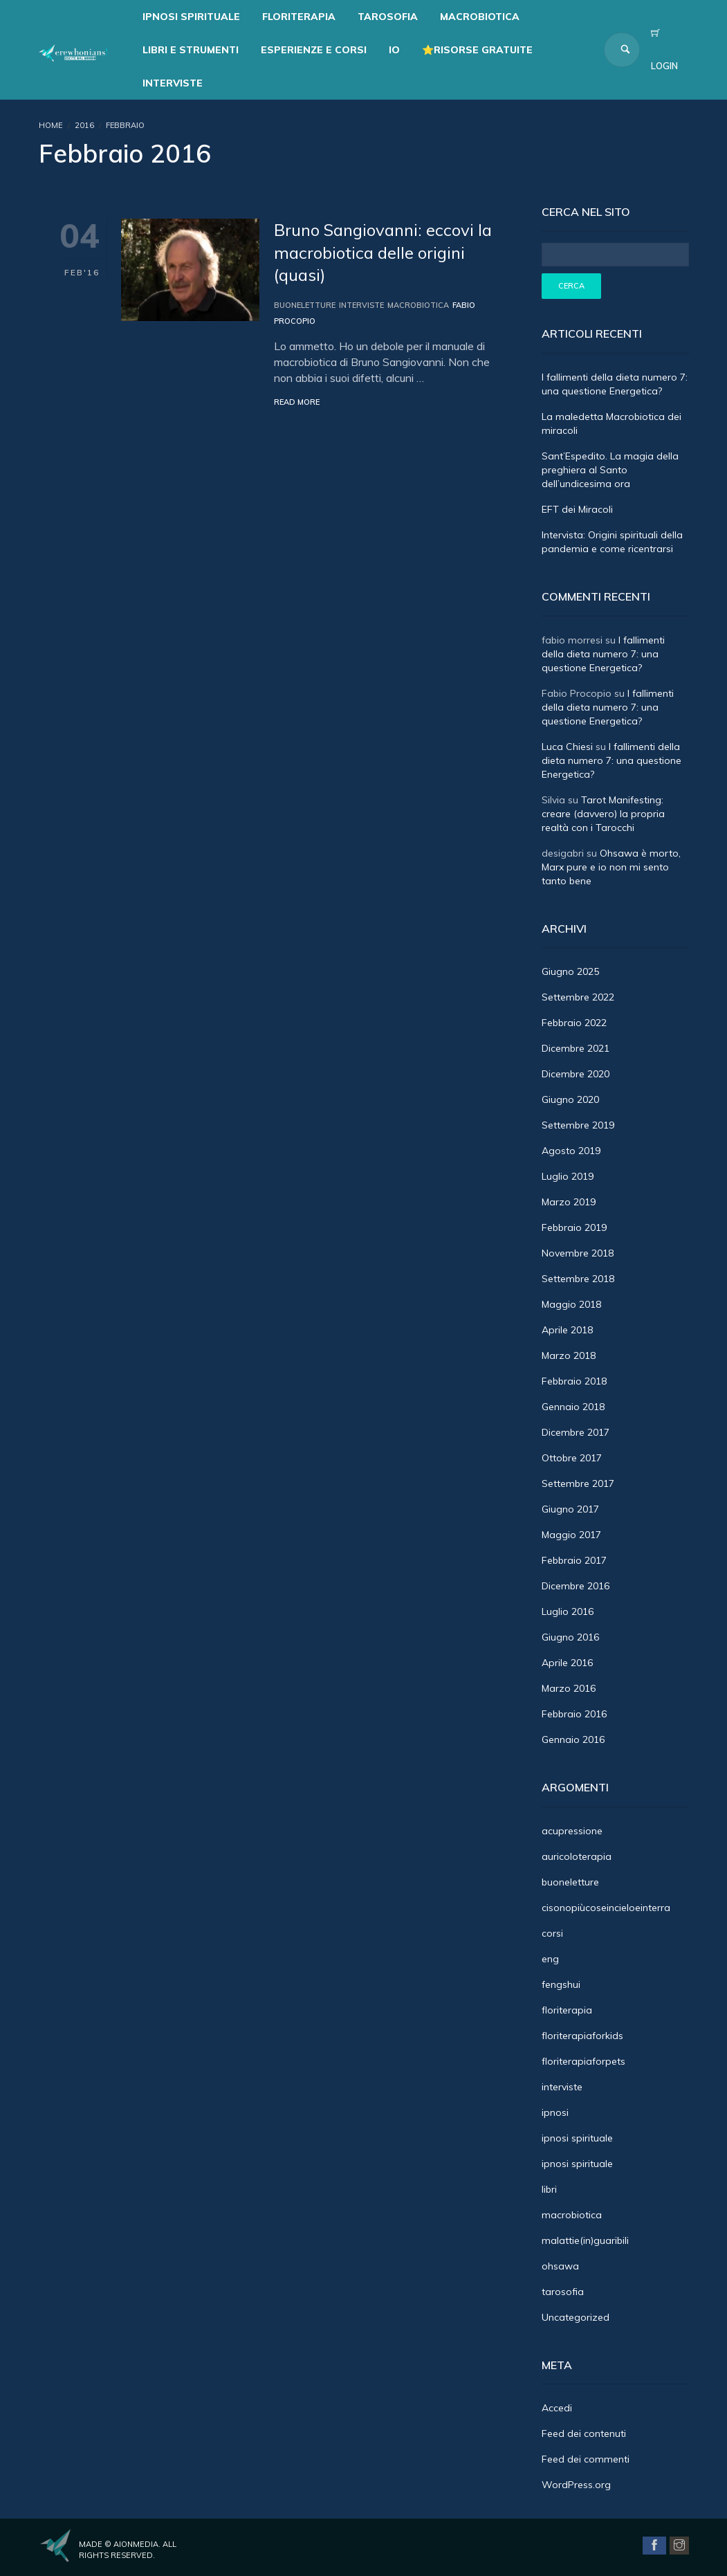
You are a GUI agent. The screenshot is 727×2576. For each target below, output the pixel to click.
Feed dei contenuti (584, 2433)
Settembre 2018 (578, 1278)
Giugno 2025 (570, 971)
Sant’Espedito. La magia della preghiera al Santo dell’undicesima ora (610, 470)
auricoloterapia (576, 1856)
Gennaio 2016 (573, 1739)
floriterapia (567, 2010)
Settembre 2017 (578, 1483)
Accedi (557, 2408)
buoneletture (304, 305)
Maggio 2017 (571, 1534)
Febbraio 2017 (574, 1560)
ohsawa (560, 2266)
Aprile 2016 (567, 1662)
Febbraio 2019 (574, 1227)
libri (549, 2189)
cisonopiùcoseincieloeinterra (606, 1907)
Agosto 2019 (571, 1150)
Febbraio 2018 (574, 1381)
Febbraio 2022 (574, 1022)
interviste (361, 305)
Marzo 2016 (569, 1688)
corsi (552, 1933)
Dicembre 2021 (575, 1048)
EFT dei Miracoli (577, 509)
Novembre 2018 (578, 1253)
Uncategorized (575, 2317)
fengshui (561, 1984)
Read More (297, 402)
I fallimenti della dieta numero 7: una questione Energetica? (603, 654)
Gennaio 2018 (573, 1406)
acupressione (572, 1831)
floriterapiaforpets (583, 2061)
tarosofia (563, 2291)
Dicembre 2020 (575, 1074)
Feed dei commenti (585, 2459)
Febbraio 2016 (574, 1714)
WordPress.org (576, 2484)
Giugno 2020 (570, 1099)
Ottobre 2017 (572, 1458)
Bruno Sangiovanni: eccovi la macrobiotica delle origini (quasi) (383, 252)
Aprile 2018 (567, 1330)
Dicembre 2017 (575, 1432)
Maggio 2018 (571, 1304)
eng (550, 1959)
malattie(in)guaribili (585, 2240)
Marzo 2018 (569, 1355)
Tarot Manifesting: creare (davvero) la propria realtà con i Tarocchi (603, 814)
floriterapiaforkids (582, 2035)
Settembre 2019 (578, 1125)
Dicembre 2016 (575, 1586)
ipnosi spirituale (577, 2138)
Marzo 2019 (569, 1202)
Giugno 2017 (570, 1509)
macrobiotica (418, 305)
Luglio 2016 (567, 1611)
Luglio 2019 (567, 1176)
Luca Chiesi (567, 746)
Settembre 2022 (578, 997)
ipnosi (555, 2112)
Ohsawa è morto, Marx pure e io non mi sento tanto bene (611, 867)
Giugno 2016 (570, 1637)
